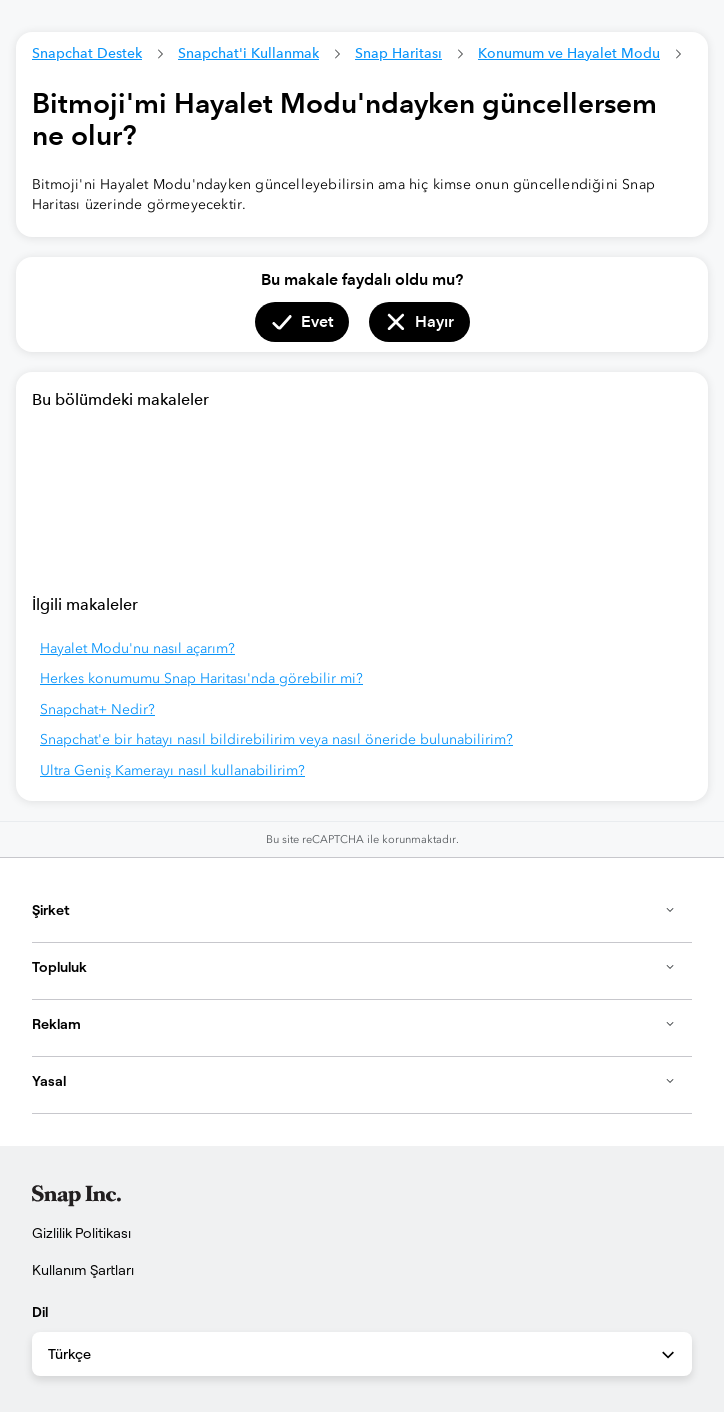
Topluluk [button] (354, 967)
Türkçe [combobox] (363, 1355)
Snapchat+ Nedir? (97, 709)
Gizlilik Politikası (81, 1233)
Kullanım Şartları (83, 1270)
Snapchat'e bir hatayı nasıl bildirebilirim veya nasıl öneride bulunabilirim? (276, 739)
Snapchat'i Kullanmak (248, 53)
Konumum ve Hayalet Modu (569, 53)
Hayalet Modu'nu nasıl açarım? (137, 648)
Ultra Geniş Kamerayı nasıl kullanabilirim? (172, 770)
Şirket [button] (354, 910)
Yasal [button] (354, 1081)
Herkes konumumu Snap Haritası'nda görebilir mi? (201, 678)
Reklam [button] (354, 1024)
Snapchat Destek (87, 53)
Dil (40, 1312)
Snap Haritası (398, 53)
